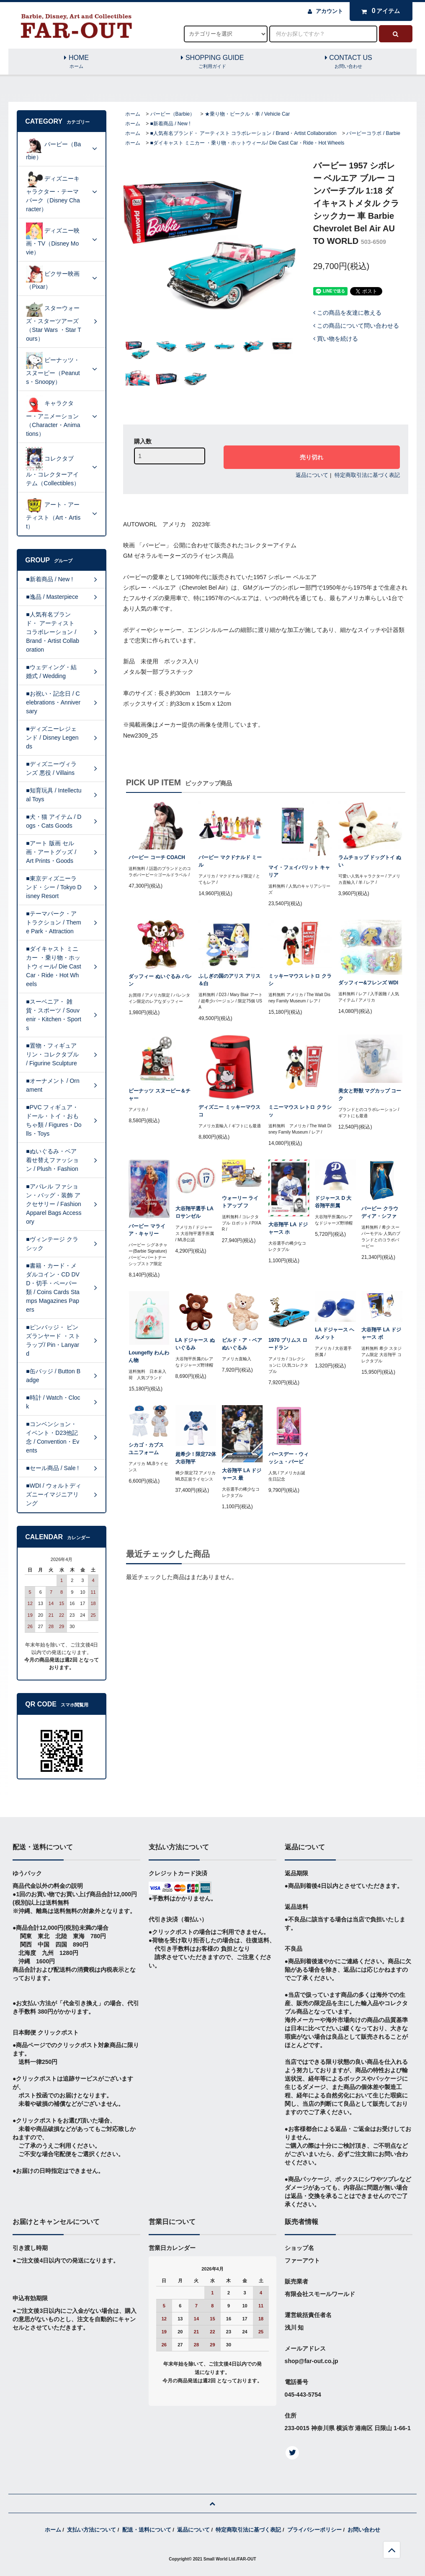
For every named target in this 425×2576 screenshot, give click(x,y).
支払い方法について (91, 2530)
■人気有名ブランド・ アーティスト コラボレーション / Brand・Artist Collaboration (243, 133)
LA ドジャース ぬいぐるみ (195, 1344)
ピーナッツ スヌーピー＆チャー (159, 1094)
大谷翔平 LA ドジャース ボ (381, 1333)
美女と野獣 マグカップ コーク (370, 1094)
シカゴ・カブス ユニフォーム (146, 1448)
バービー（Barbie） (172, 114)
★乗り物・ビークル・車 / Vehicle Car (247, 114)
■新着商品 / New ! (170, 124)
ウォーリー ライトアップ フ (240, 1202)
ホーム (132, 114)
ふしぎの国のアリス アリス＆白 (229, 979)
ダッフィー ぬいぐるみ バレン (160, 980)
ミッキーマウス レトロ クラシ (300, 979)
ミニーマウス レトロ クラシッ (300, 1111)
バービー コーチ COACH (157, 857)
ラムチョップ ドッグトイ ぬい (370, 861)
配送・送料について (146, 2530)
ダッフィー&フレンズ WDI (368, 983)
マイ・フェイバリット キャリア (299, 871)
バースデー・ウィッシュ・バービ (288, 1458)
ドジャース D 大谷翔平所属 (333, 1202)
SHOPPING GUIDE (212, 62)
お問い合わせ (364, 2530)
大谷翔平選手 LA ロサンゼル (194, 1212)
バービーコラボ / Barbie (373, 133)
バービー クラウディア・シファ (379, 1212)
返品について (312, 475)
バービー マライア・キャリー (147, 1230)
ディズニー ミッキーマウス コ (229, 1111)
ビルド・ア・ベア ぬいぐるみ (242, 1344)
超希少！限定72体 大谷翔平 (195, 1458)
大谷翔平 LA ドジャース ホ (288, 1228)
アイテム (379, 11)
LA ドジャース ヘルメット (334, 1333)
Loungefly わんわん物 (149, 1356)
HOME (76, 62)
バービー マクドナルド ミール (230, 861)
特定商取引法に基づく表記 (367, 475)
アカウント (329, 11)
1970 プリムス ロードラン (287, 1344)
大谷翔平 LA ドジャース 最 (241, 1474)
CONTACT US (348, 62)
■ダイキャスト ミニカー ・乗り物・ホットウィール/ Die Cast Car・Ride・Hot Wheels (247, 143)
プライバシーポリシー (314, 2530)
